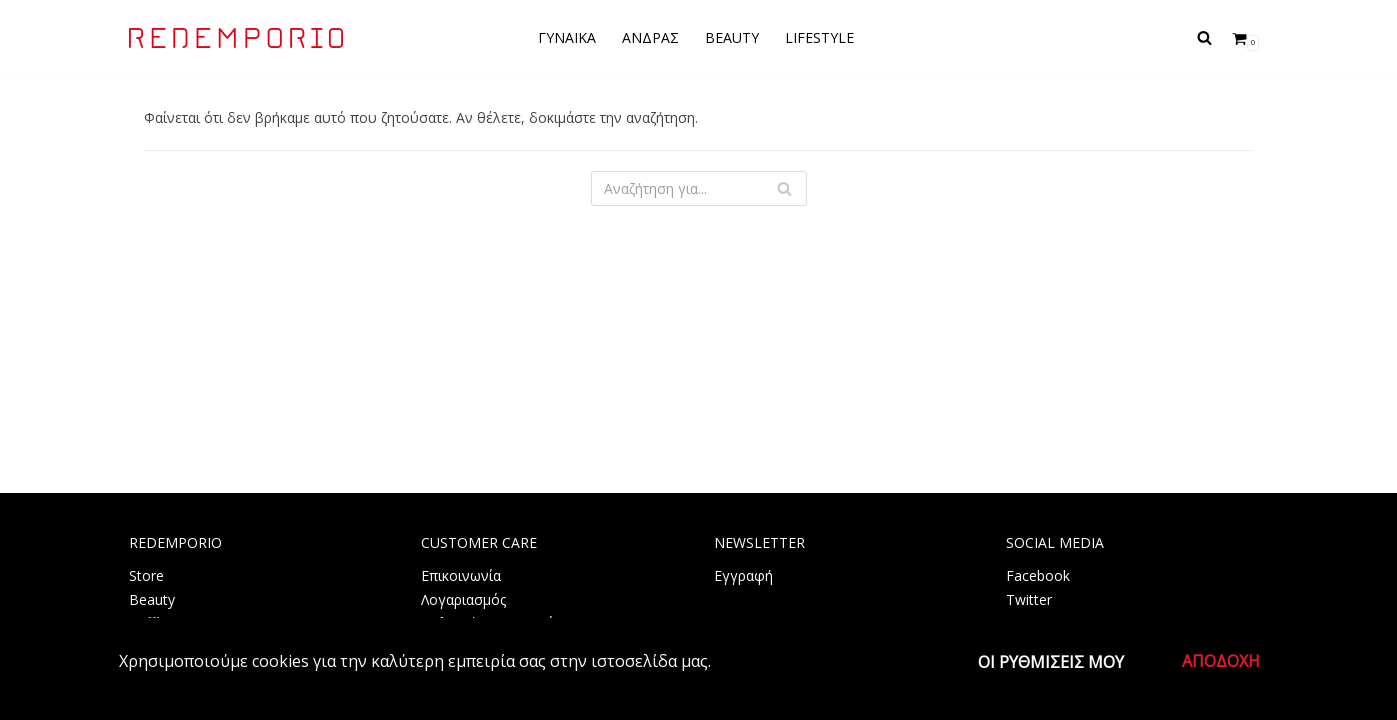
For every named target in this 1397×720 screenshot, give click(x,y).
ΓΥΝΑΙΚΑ (567, 37)
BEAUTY (732, 37)
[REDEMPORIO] (236, 38)
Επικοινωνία (461, 575)
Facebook (1038, 575)
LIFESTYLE (819, 37)
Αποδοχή (1221, 661)
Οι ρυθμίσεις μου (1051, 662)
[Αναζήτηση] (1204, 37)
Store (146, 575)
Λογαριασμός (463, 599)
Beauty (152, 599)
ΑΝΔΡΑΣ (650, 37)
